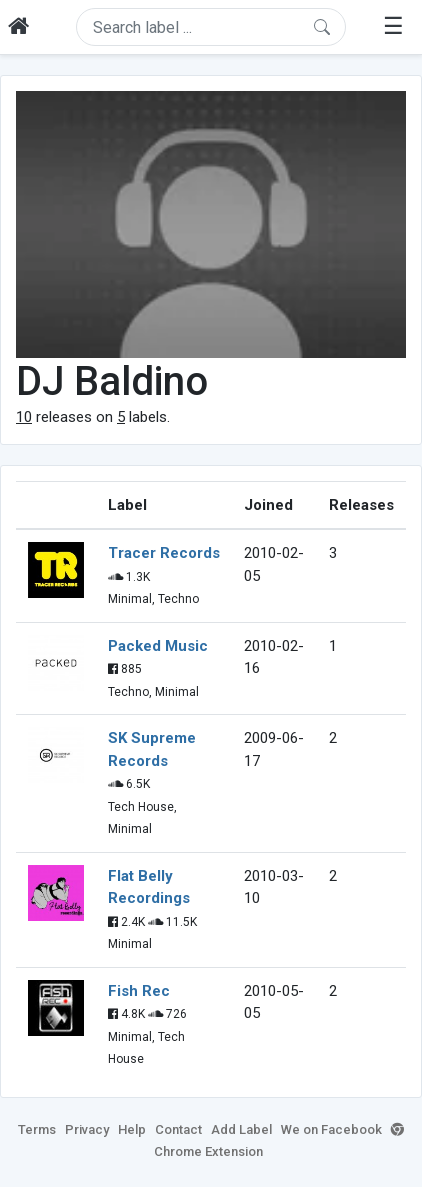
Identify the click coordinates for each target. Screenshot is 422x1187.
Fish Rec (139, 991)
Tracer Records (164, 553)
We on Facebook (331, 1129)
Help (132, 1129)
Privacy (87, 1129)
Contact (178, 1129)
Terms (37, 1129)
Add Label (241, 1129)
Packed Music (158, 646)
